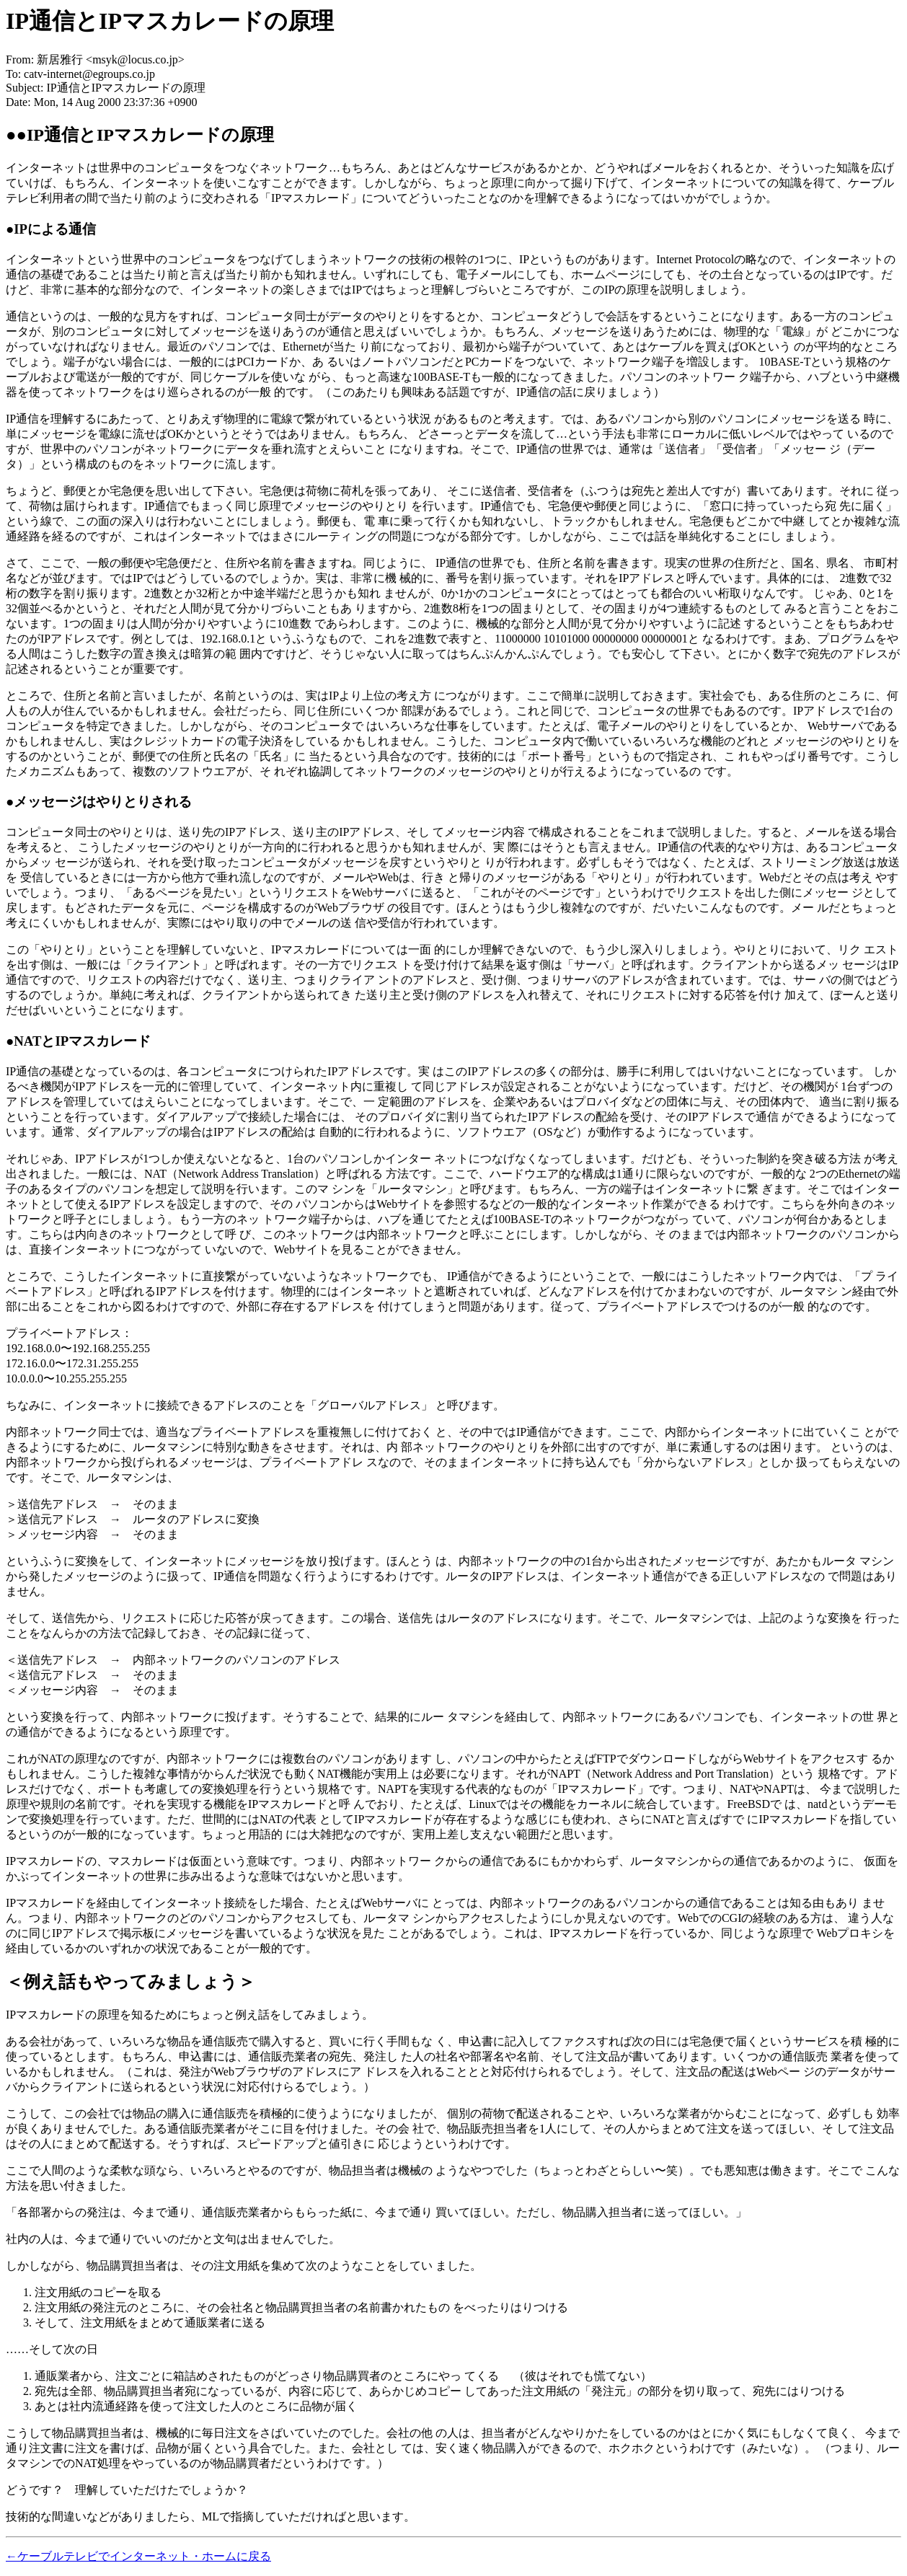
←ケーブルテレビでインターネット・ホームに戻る (138, 2556)
